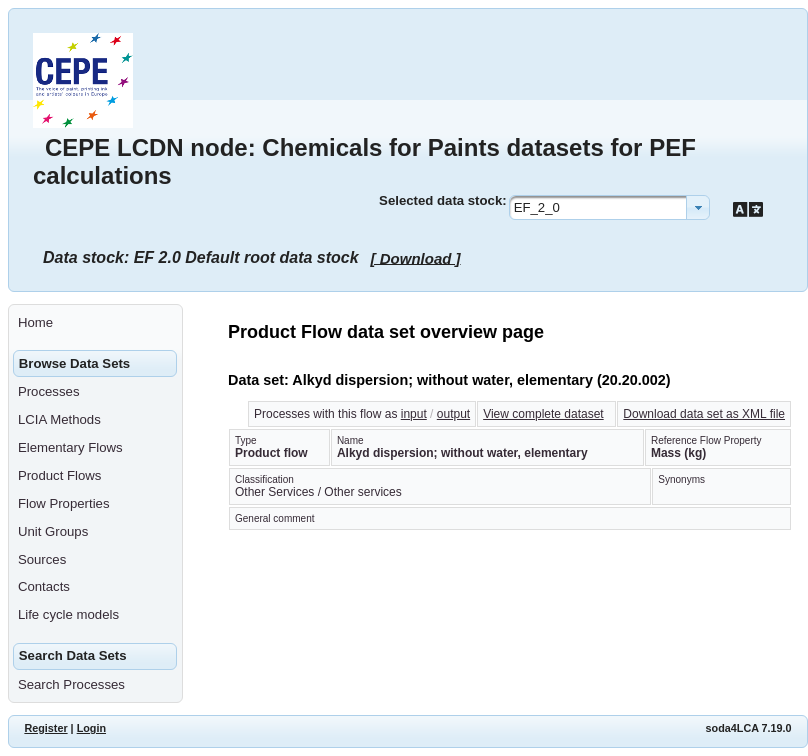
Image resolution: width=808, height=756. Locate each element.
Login (91, 728)
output (453, 414)
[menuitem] (95, 323)
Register (45, 728)
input (414, 414)
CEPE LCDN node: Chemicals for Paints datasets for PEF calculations (364, 161)
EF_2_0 (537, 207)
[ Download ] (416, 257)
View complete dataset (543, 414)
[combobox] (609, 207)
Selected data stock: (443, 200)
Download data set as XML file (704, 414)
